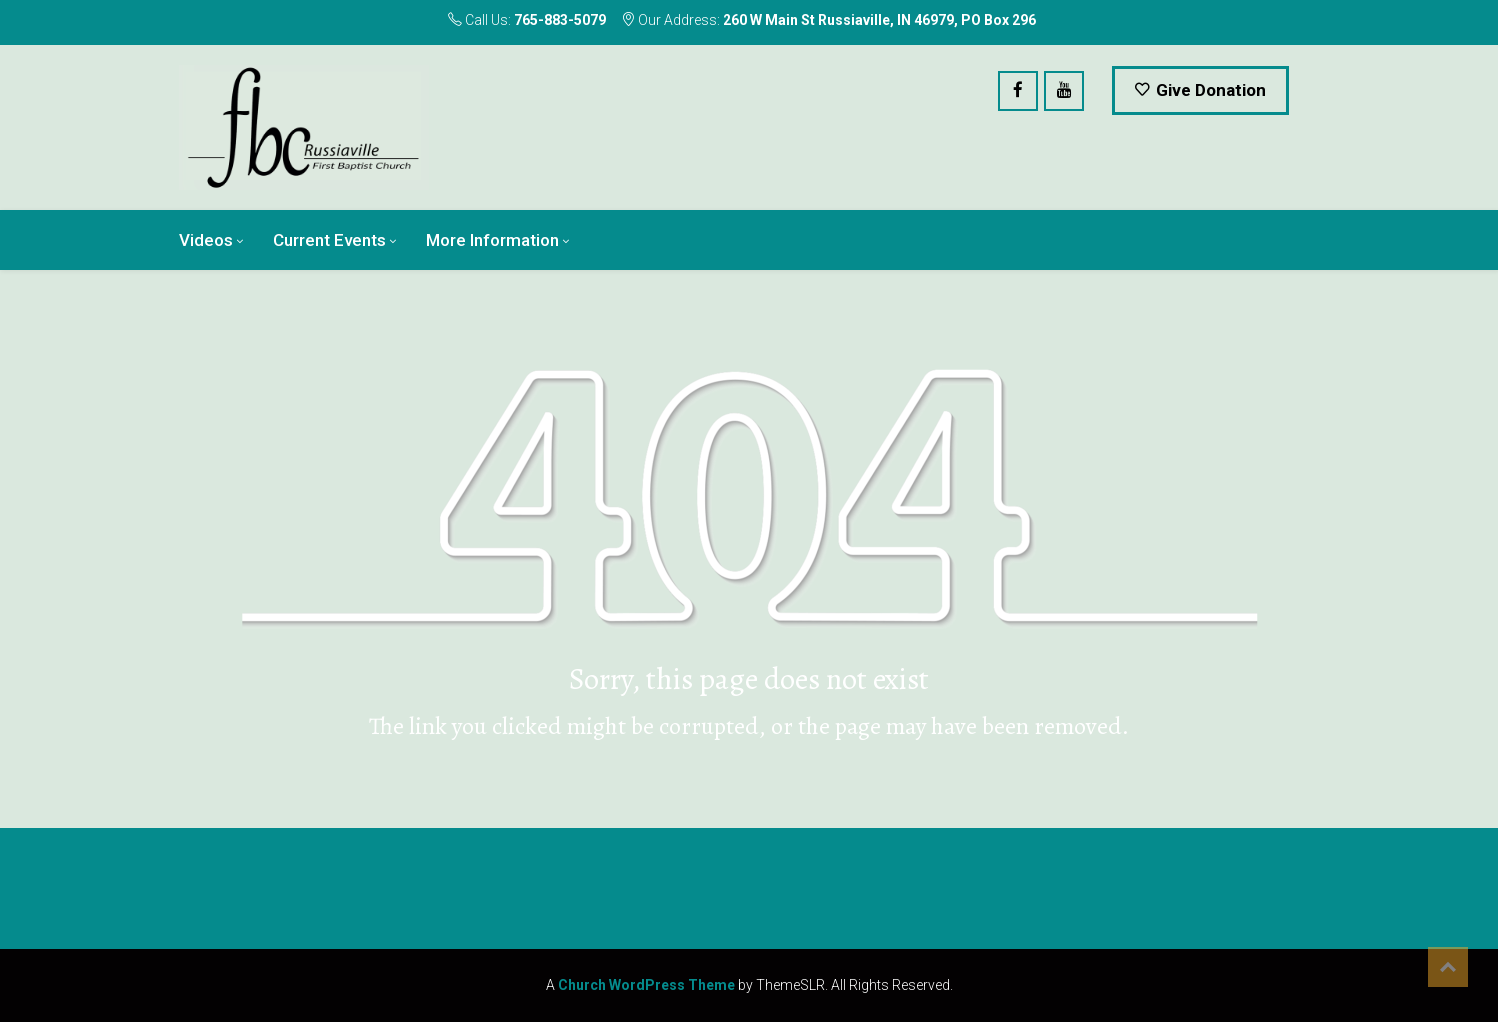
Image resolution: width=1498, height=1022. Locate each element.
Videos (206, 240)
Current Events (329, 240)
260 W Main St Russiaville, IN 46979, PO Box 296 (879, 20)
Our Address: (828, 20)
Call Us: (527, 20)
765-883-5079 (560, 20)
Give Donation (1200, 90)
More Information (492, 240)
